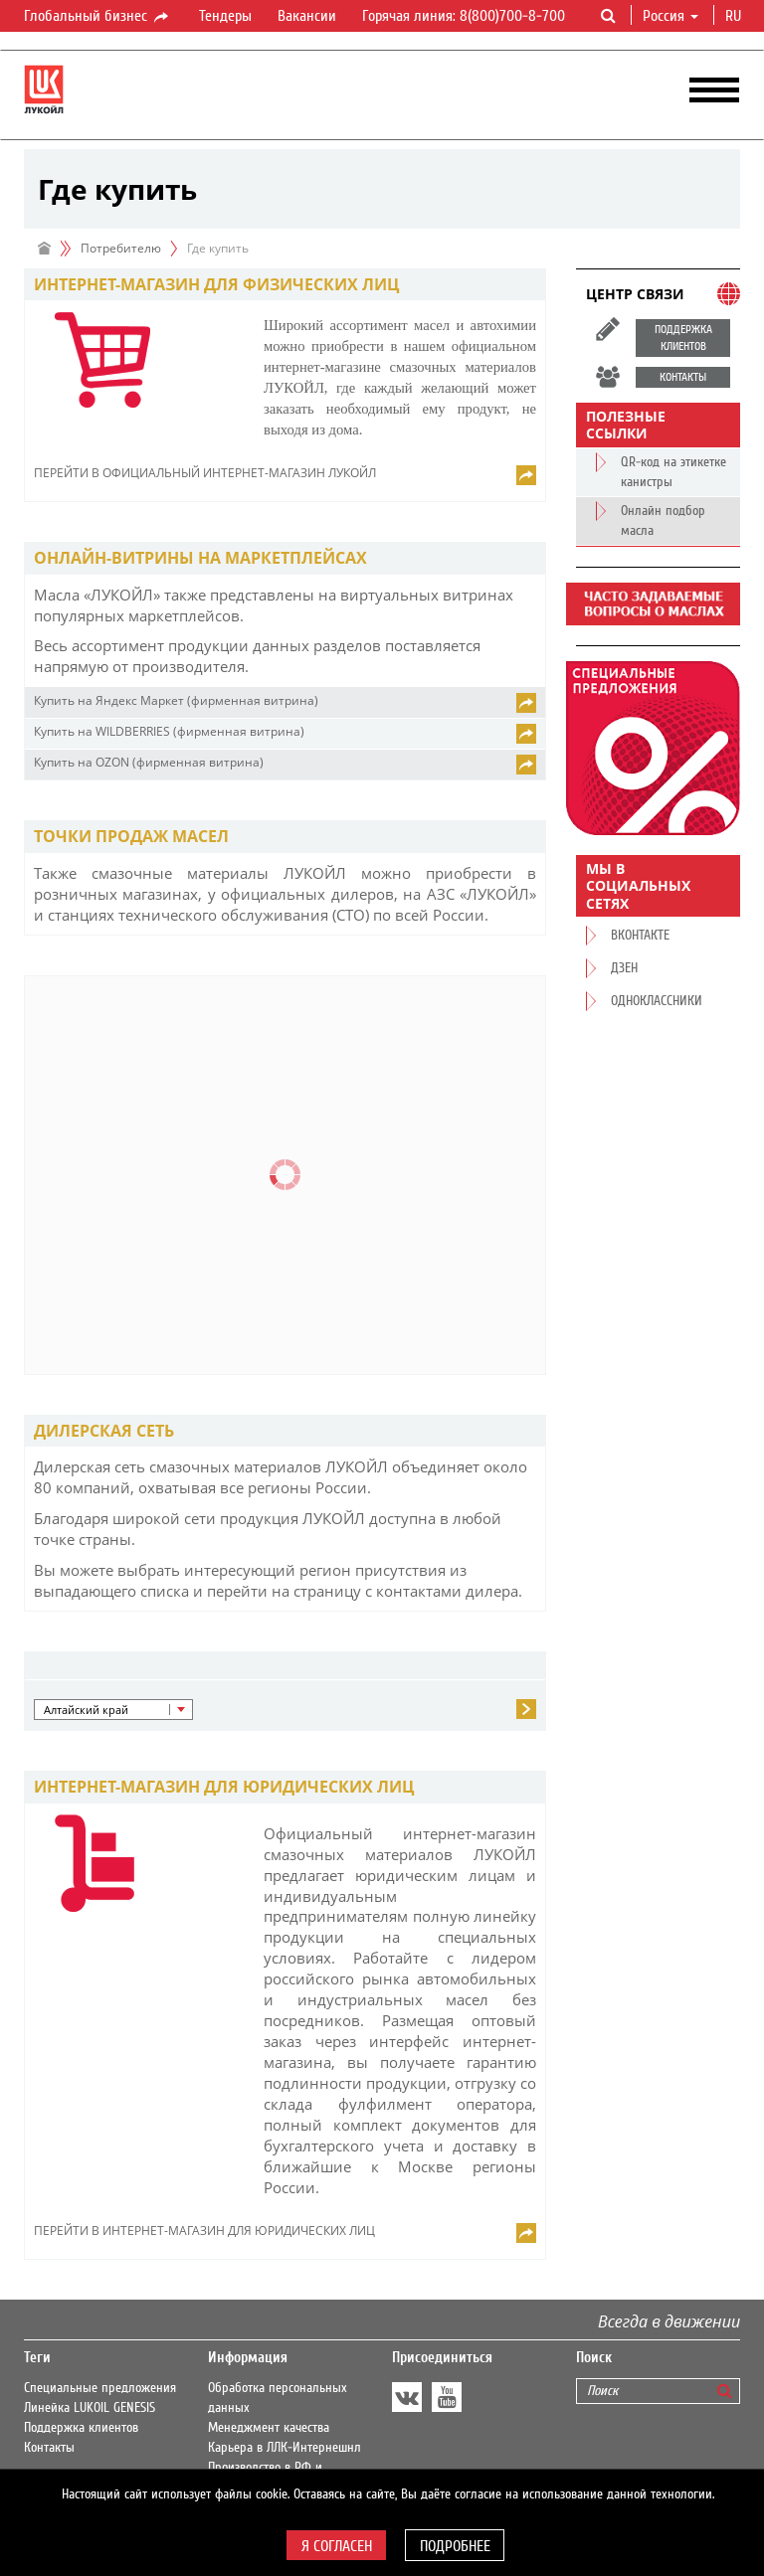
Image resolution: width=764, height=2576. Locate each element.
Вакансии (307, 16)
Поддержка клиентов (81, 2428)
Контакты (49, 2448)
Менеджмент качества (268, 2428)
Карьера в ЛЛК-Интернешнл (284, 2448)
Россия (670, 16)
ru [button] (735, 16)
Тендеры (225, 16)
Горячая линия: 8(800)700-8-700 (463, 16)
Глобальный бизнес (97, 17)
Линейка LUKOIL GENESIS (89, 2408)
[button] (113, 1710)
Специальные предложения (100, 2388)
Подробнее (455, 2546)
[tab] (285, 284)
